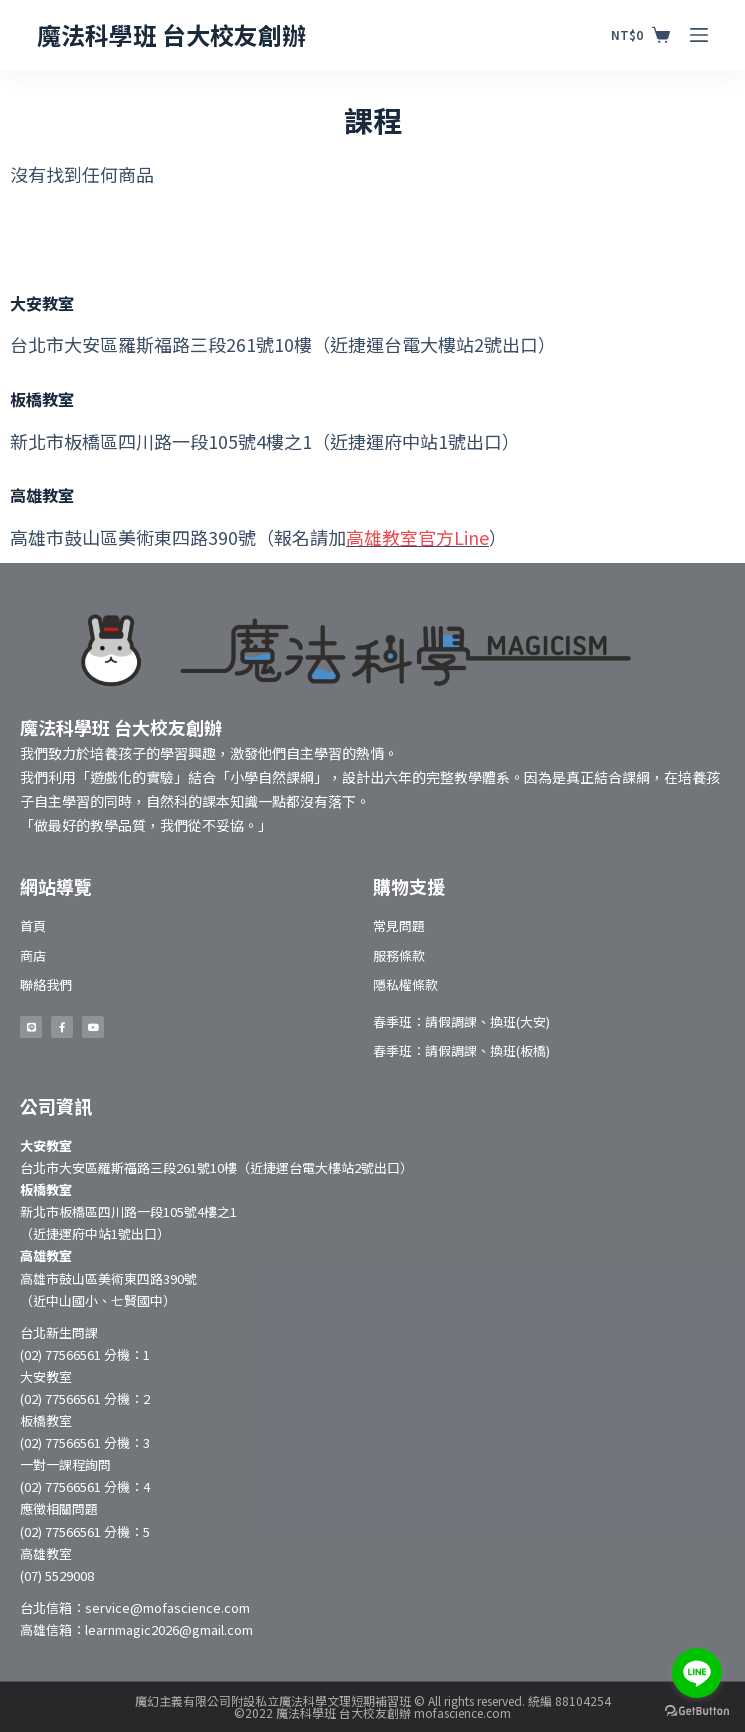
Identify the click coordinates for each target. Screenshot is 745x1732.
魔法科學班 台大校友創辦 (171, 34)
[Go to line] (697, 1673)
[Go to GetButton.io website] (697, 1711)
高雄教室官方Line (417, 537)
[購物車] (640, 35)
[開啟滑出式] (699, 35)
